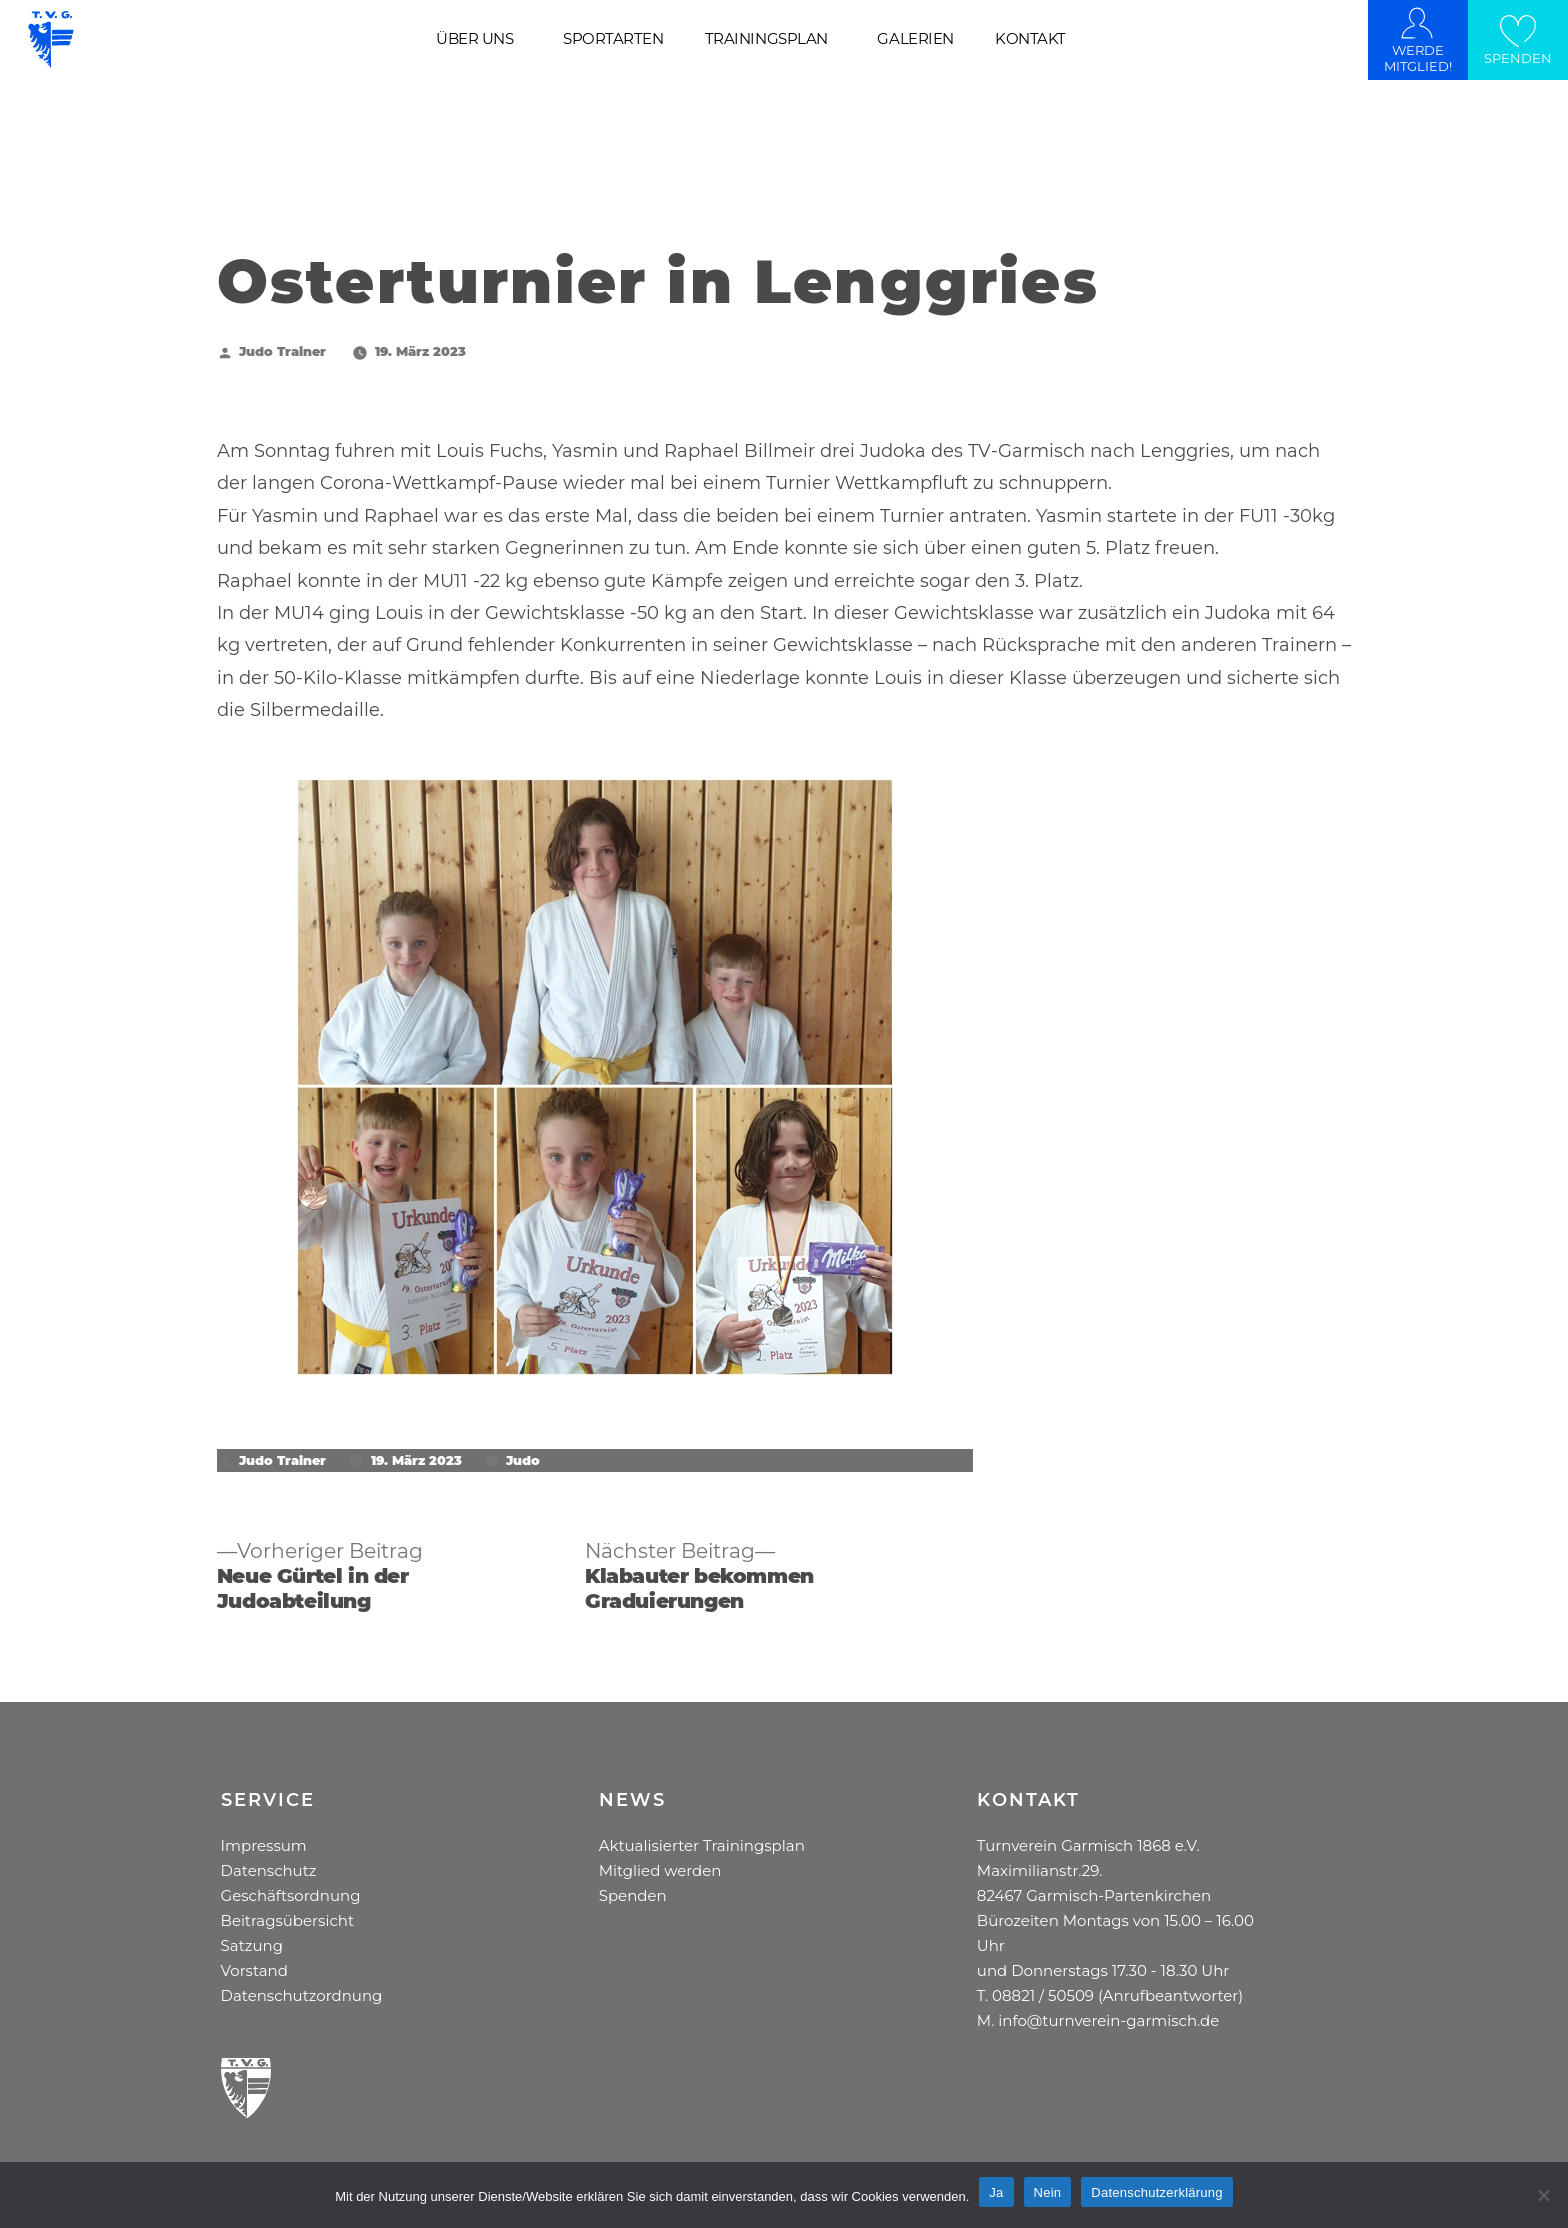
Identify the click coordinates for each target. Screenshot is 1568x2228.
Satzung (252, 1945)
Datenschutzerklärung (1156, 2192)
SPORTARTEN (613, 39)
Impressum (264, 1845)
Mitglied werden (660, 1870)
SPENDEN (1518, 58)
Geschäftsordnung (291, 1895)
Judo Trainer (282, 351)
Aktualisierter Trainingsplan (702, 1845)
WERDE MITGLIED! (1418, 58)
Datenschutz (269, 1870)
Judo (523, 1460)
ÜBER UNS (474, 39)
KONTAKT (1030, 39)
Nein (1048, 2192)
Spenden (633, 1895)
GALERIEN (915, 39)
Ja (996, 2192)
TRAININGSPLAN (766, 39)
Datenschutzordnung (302, 1995)
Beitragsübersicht (287, 1920)
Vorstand (254, 1970)
